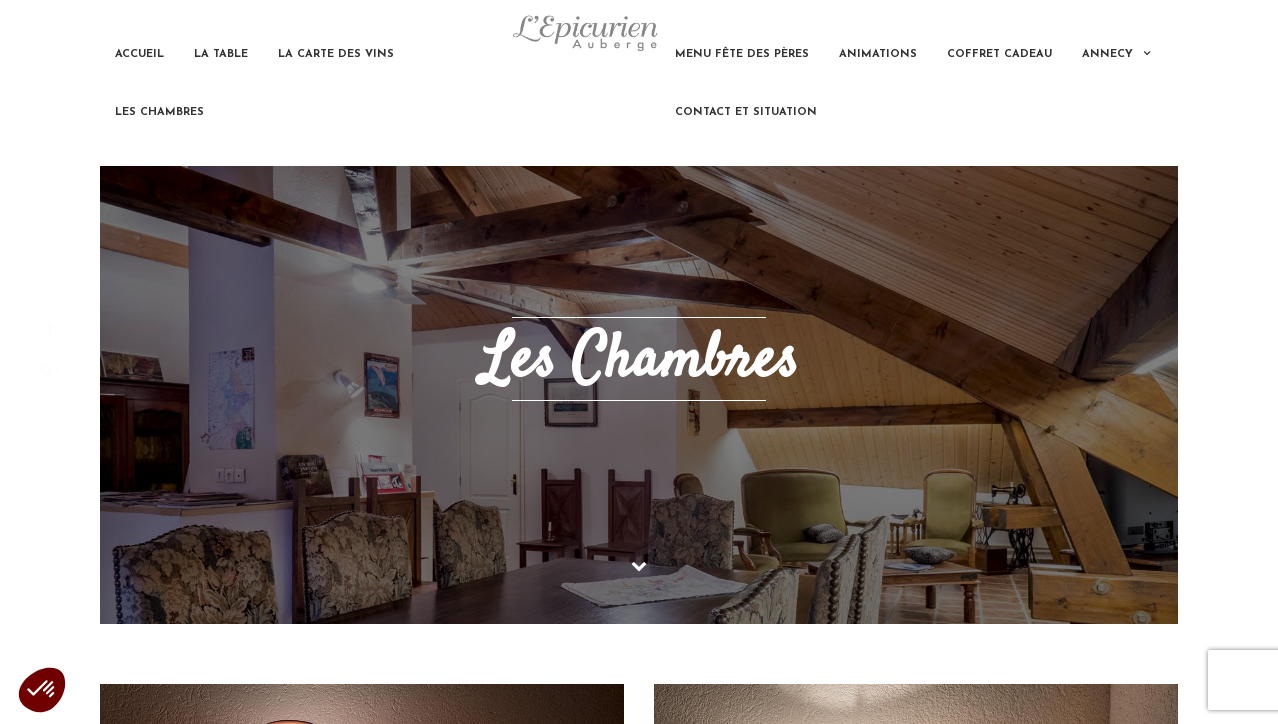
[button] (42, 690)
